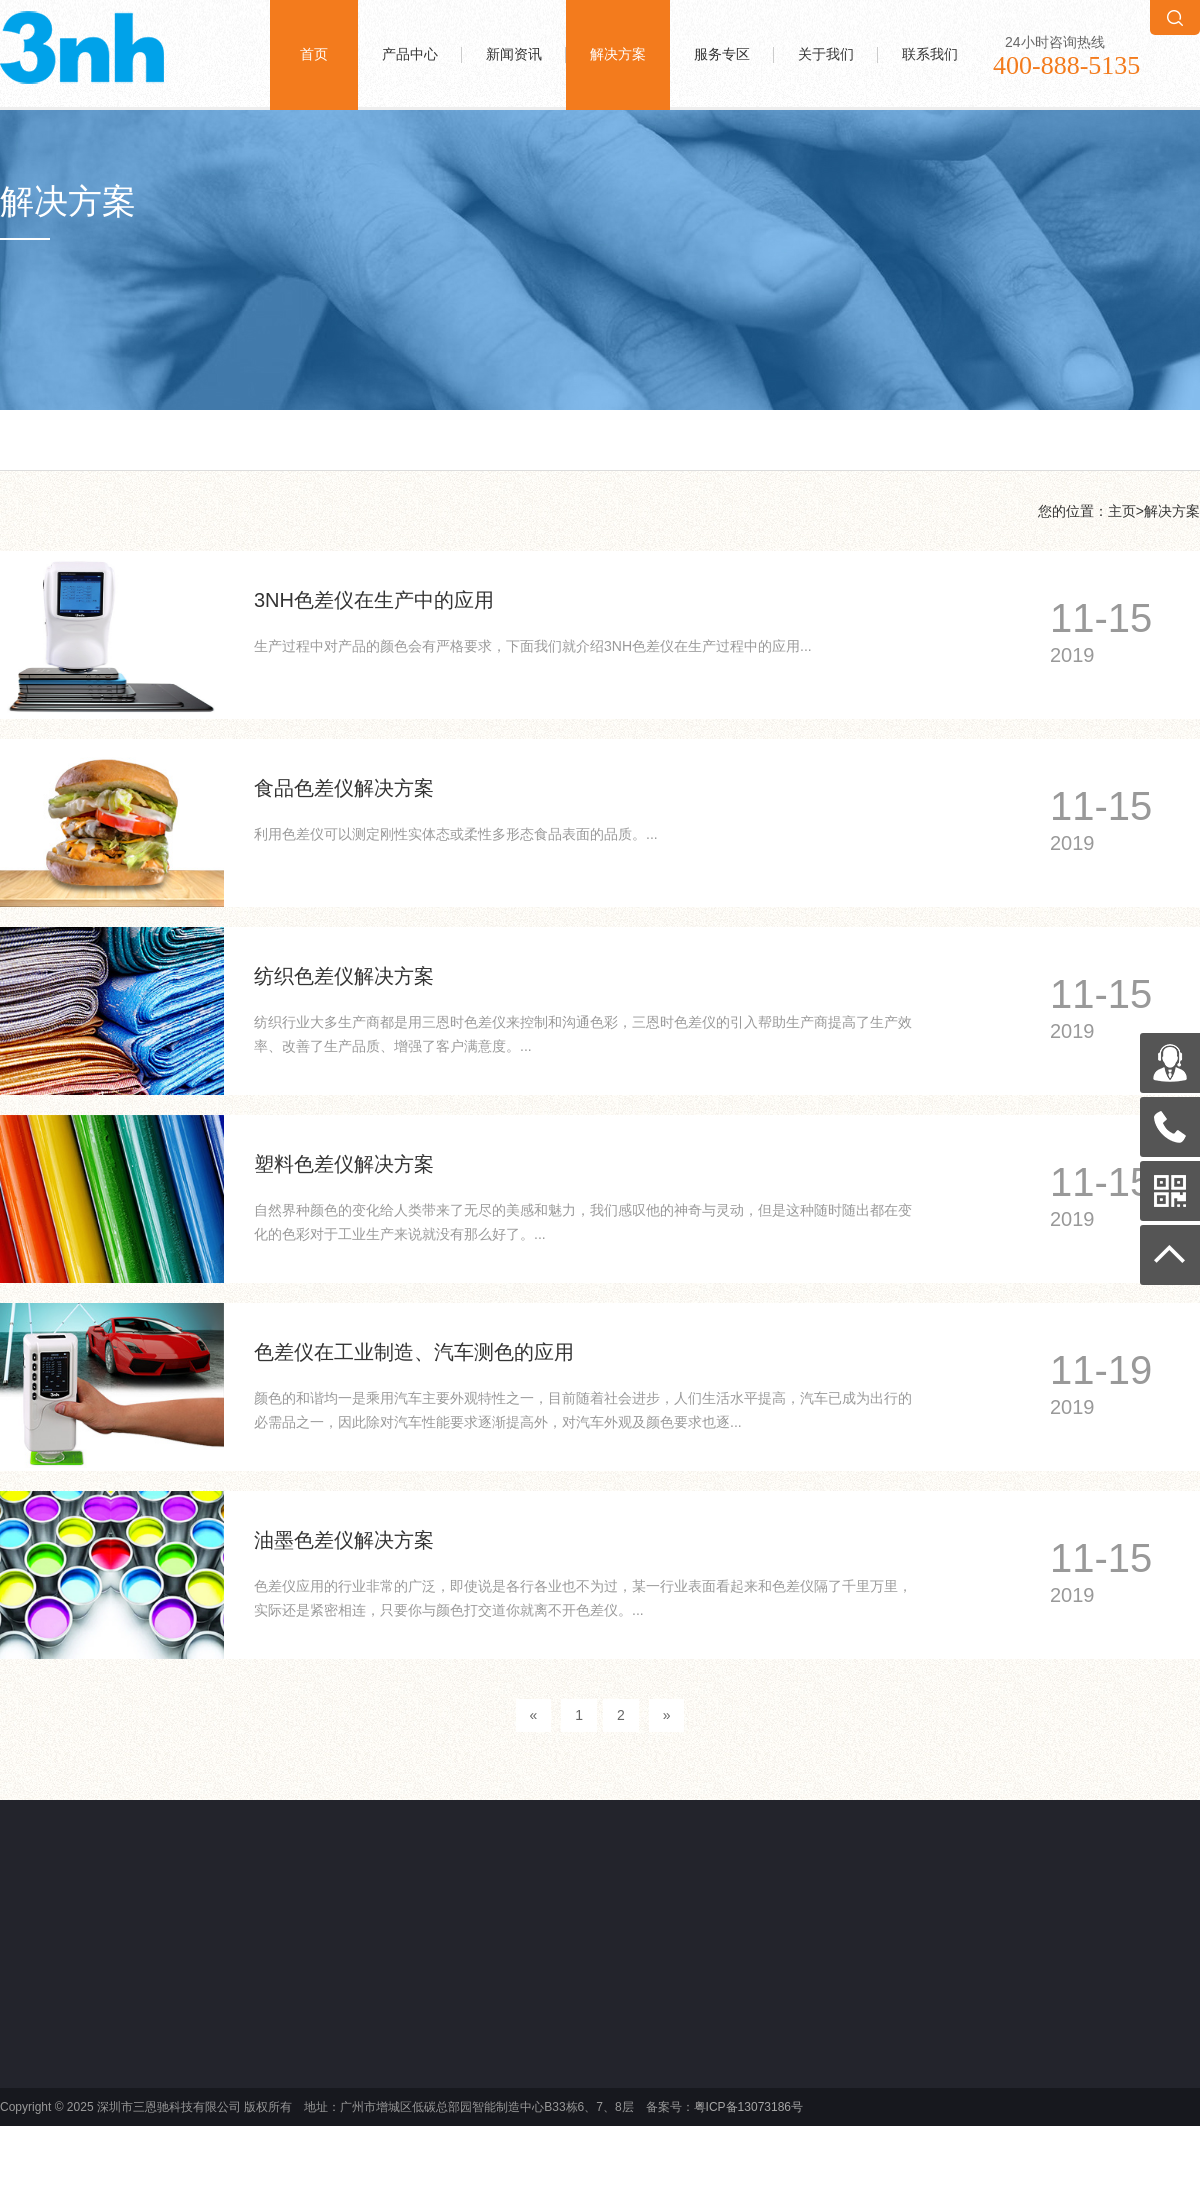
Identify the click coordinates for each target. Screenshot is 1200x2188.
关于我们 (826, 54)
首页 (314, 54)
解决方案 (618, 54)
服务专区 (722, 54)
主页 (1122, 511)
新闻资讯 (514, 54)
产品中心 (410, 54)
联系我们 (930, 54)
